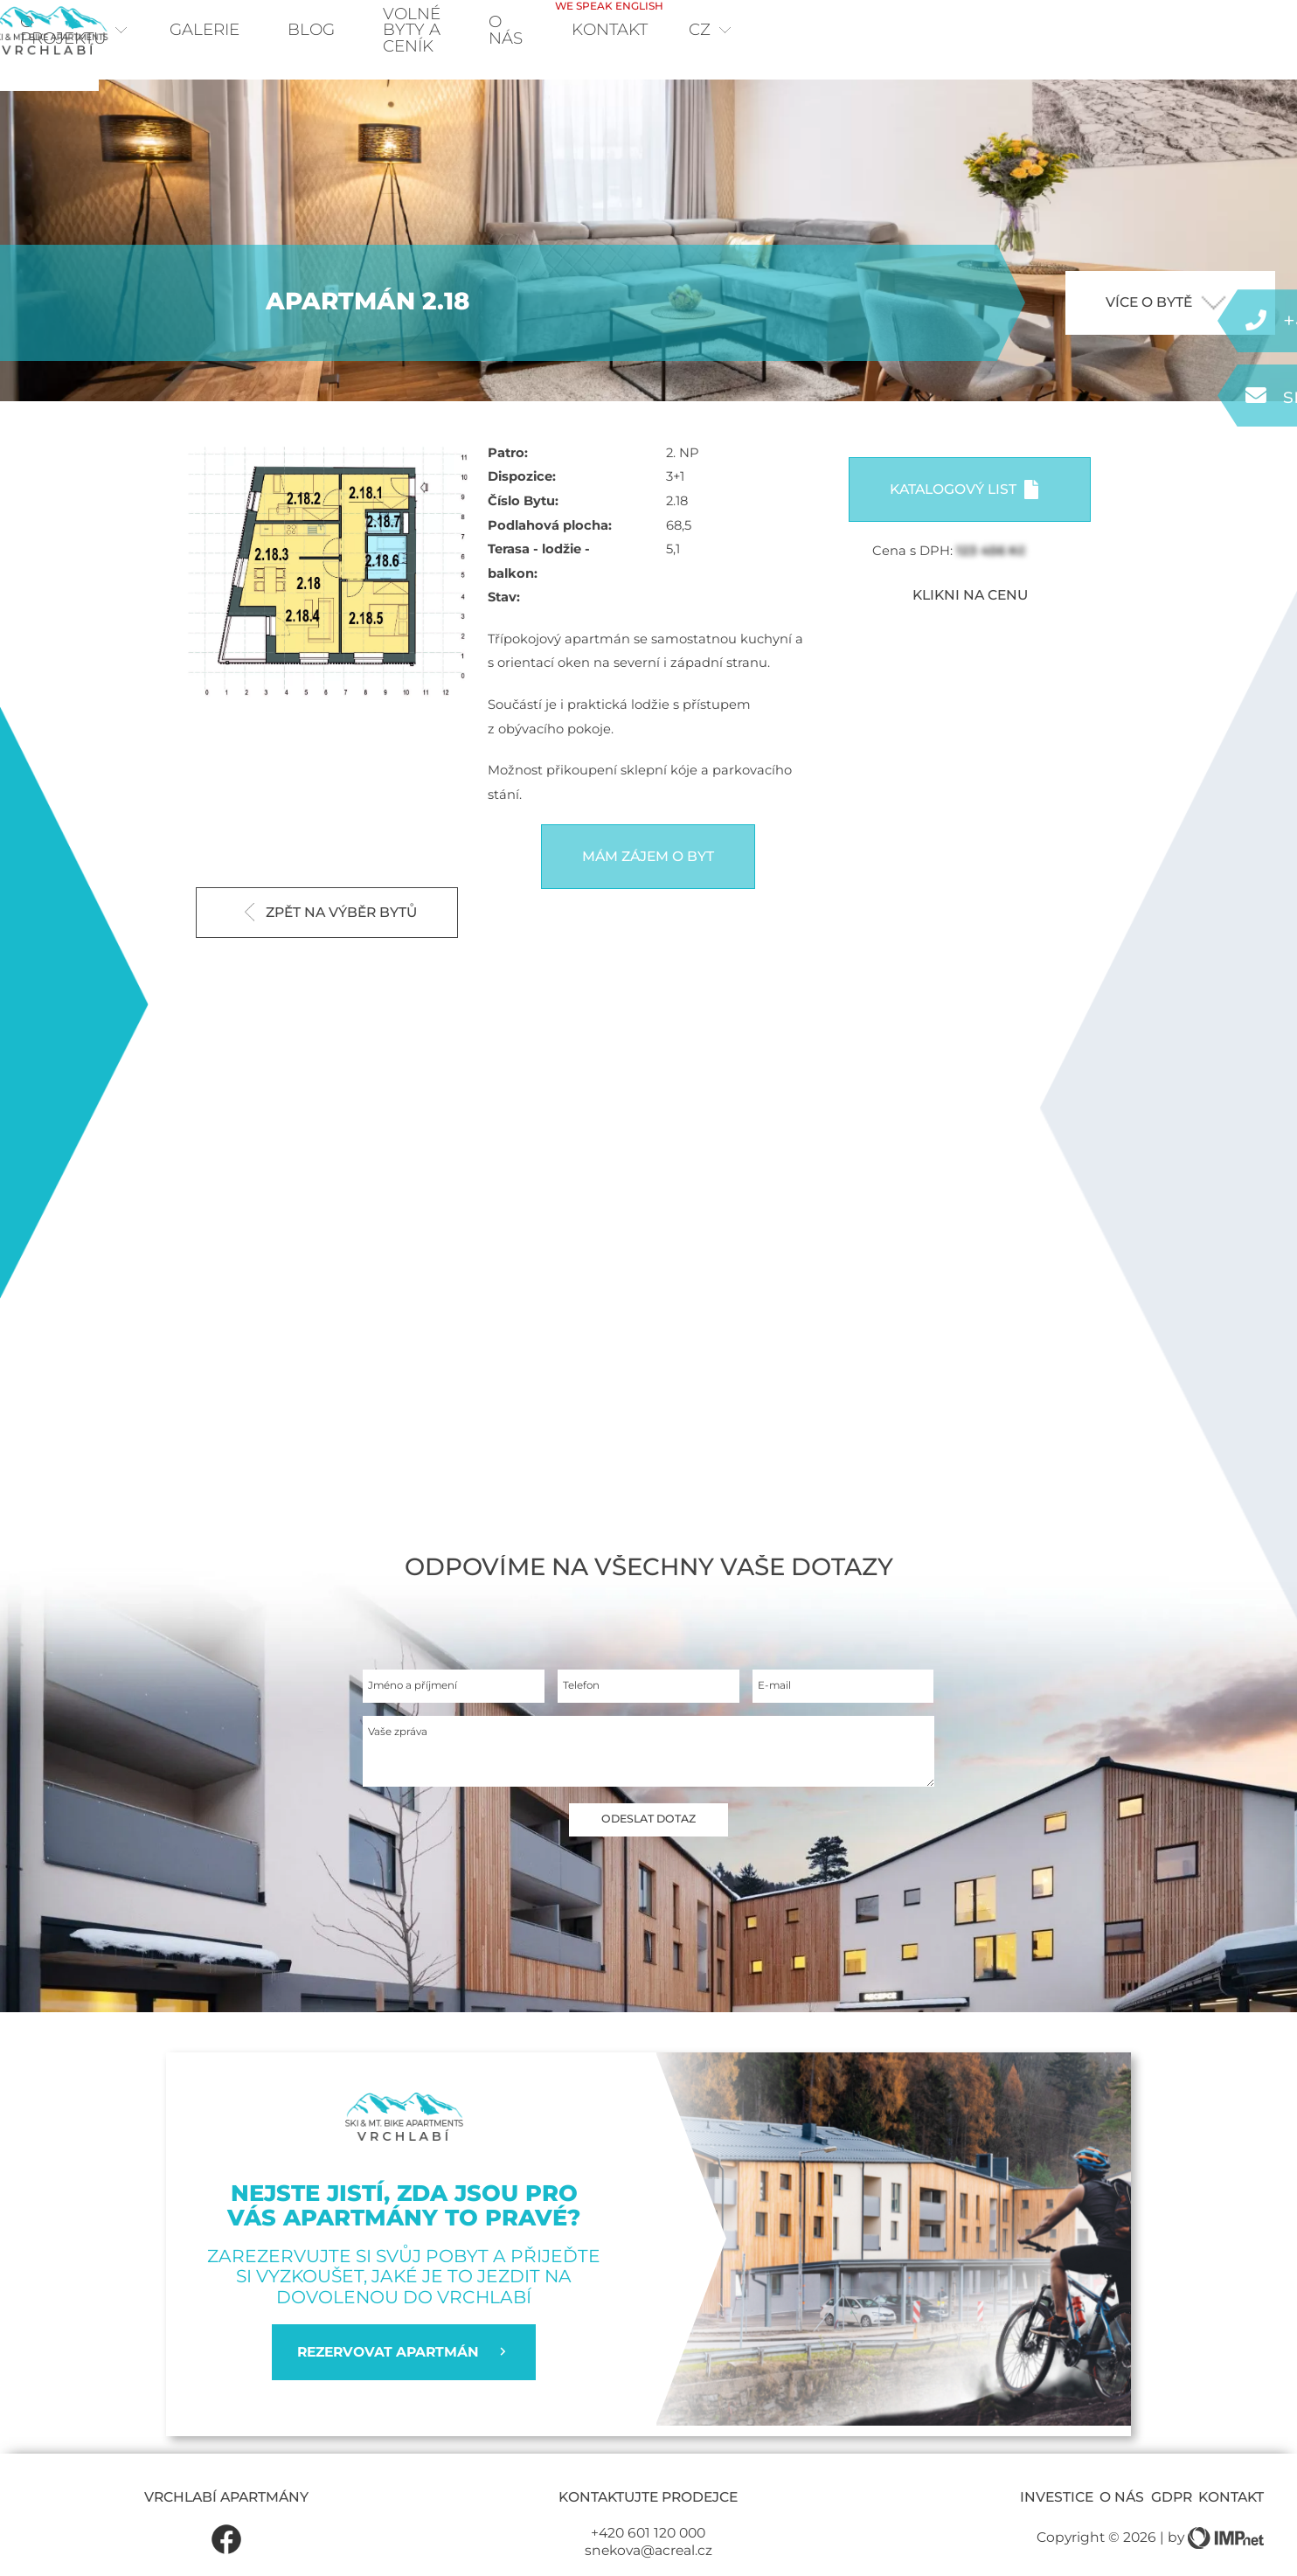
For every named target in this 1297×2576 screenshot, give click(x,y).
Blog (371, 32)
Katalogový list (964, 514)
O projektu (119, 32)
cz (1218, 32)
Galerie (265, 32)
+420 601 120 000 (648, 2559)
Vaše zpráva (408, 1771)
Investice (1056, 2523)
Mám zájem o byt (648, 881)
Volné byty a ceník (838, 32)
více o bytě (1166, 327)
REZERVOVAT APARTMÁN (403, 2378)
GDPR (1171, 2523)
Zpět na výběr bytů (331, 937)
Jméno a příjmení (427, 1716)
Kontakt (1111, 24)
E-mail (780, 1716)
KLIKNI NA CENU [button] (970, 620)
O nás (999, 32)
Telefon (587, 1716)
